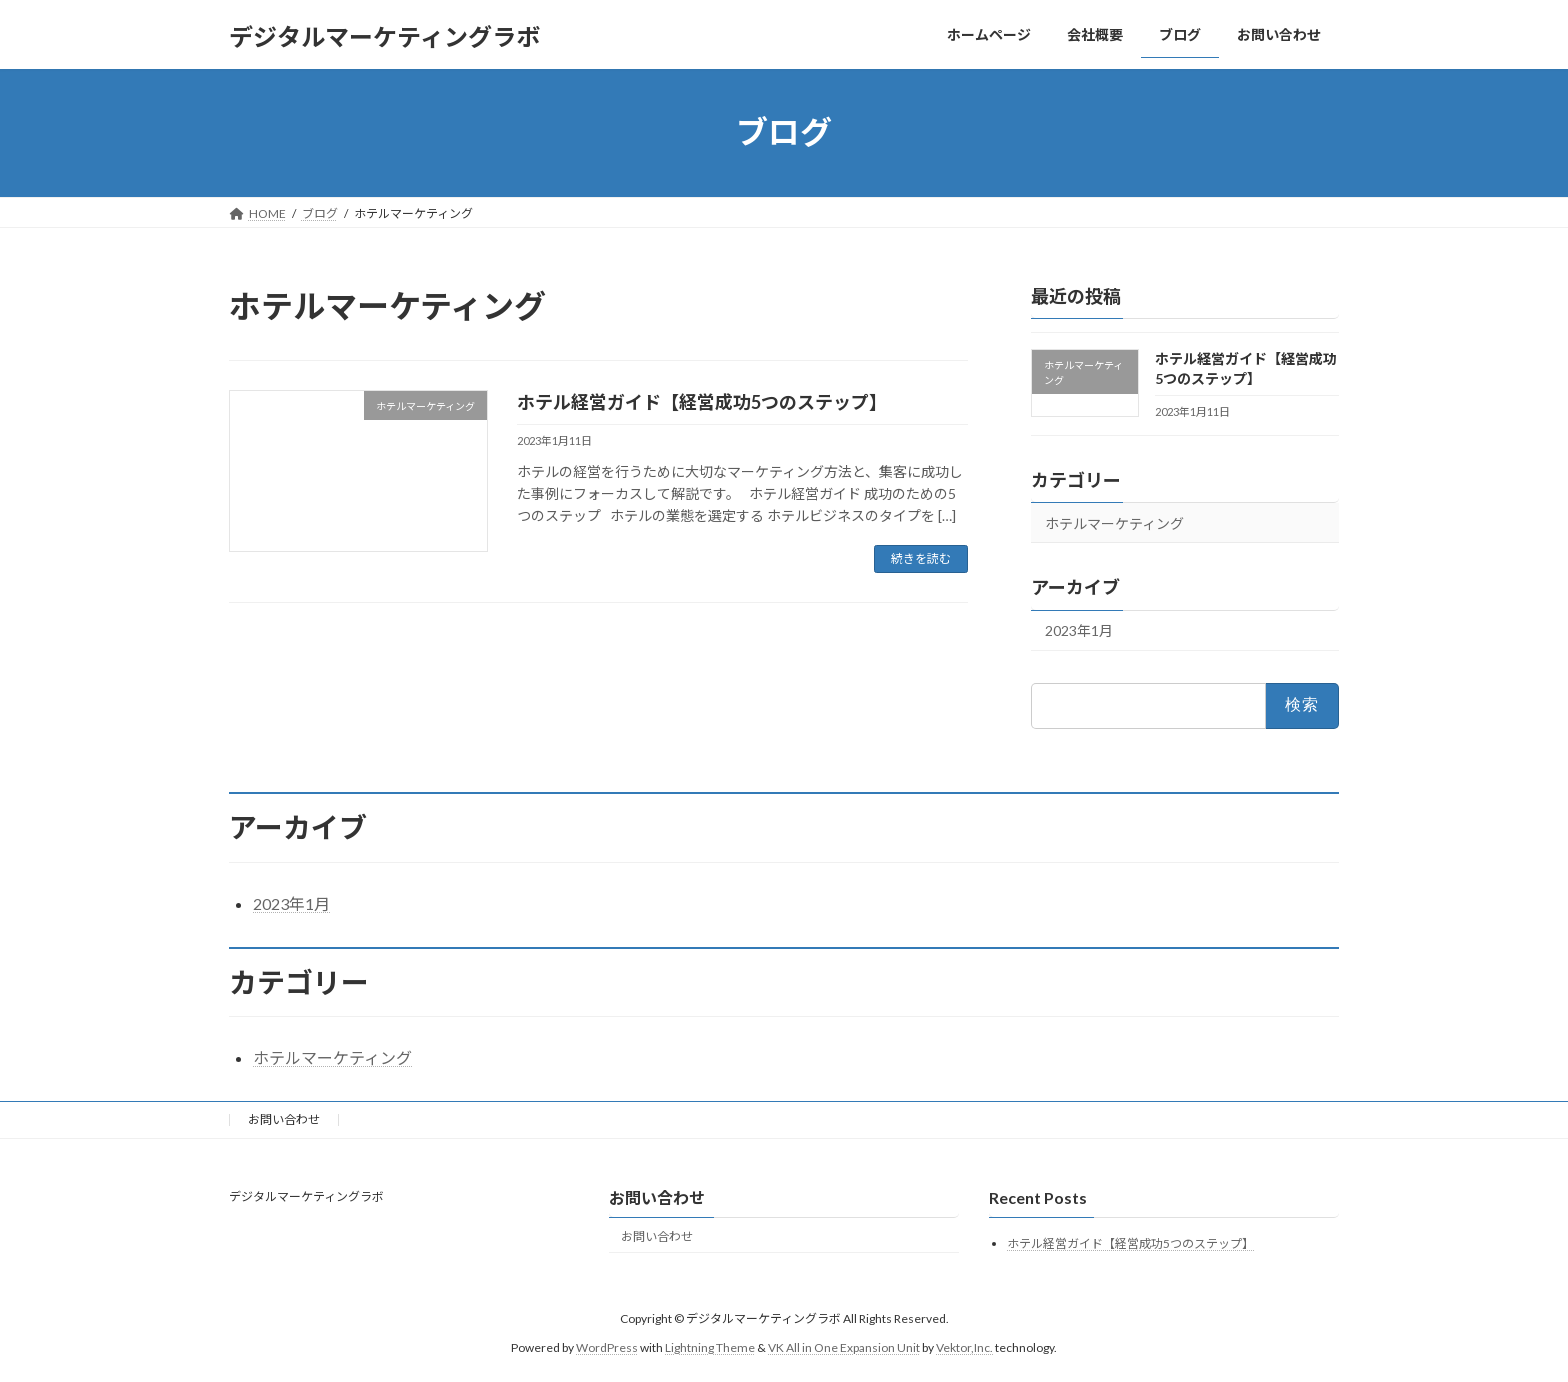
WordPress (607, 1346)
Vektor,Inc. (964, 1346)
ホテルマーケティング (1114, 522)
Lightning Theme (710, 1346)
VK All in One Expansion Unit (844, 1346)
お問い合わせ (284, 1119)
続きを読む (921, 558)
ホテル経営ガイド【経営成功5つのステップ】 (702, 402)
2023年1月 (1079, 630)
